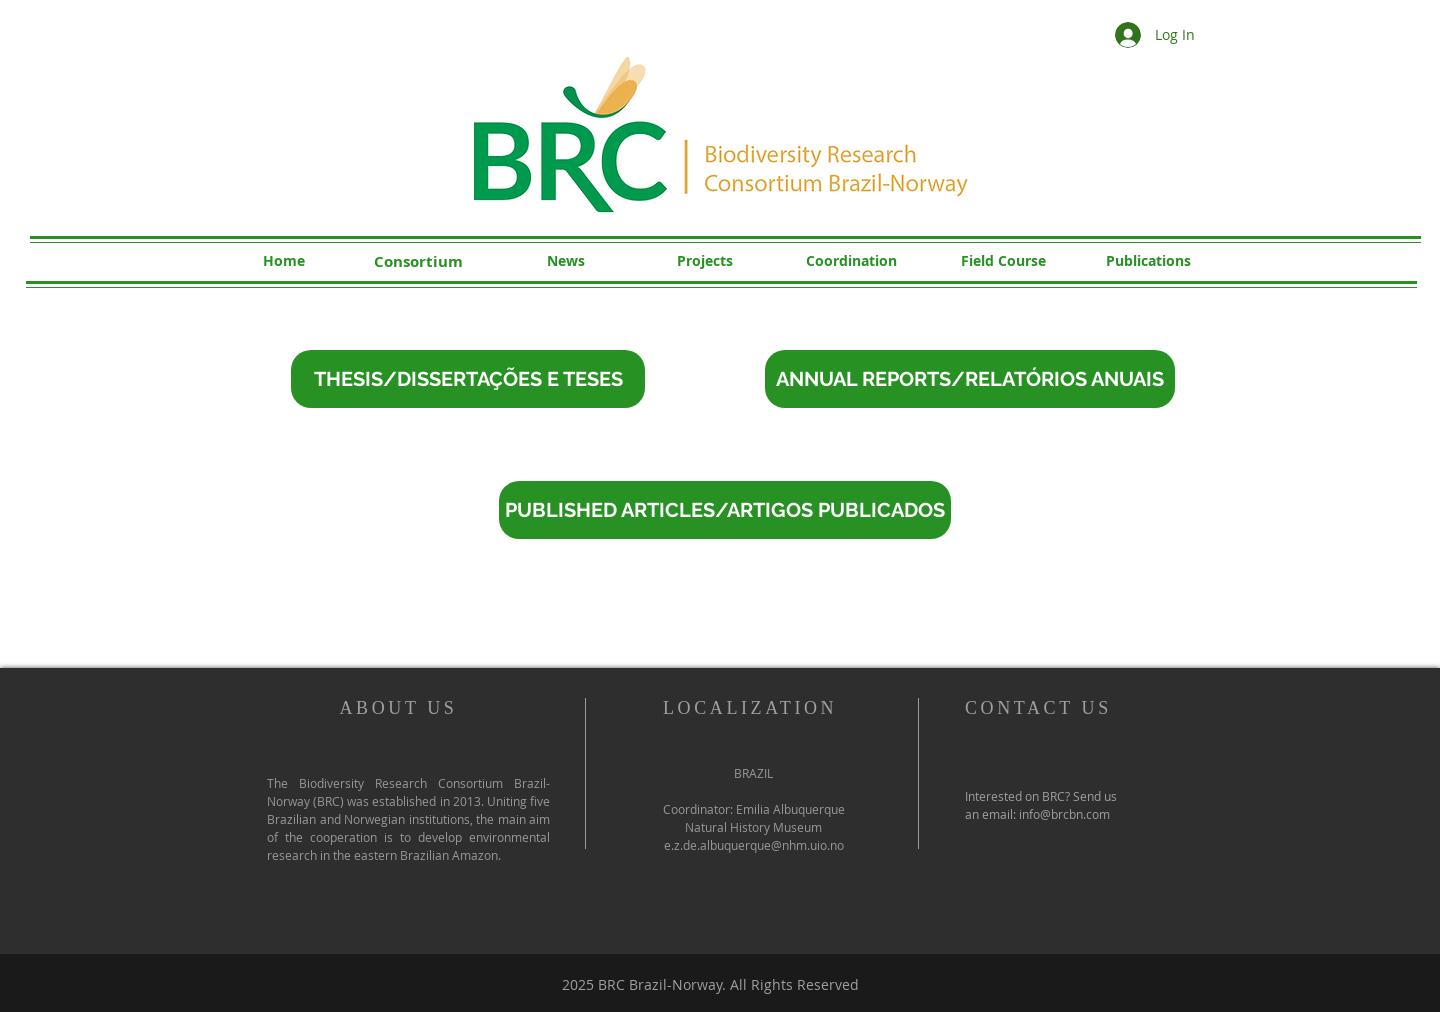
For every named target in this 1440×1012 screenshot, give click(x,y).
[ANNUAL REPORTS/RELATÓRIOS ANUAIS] (970, 379)
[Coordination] (851, 261)
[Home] (284, 261)
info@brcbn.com (1064, 814)
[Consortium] (418, 261)
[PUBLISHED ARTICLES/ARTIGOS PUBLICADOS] (725, 510)
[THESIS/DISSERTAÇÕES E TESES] (468, 379)
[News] (565, 261)
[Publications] (1148, 261)
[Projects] (705, 261)
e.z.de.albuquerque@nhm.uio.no (754, 845)
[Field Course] (1003, 261)
